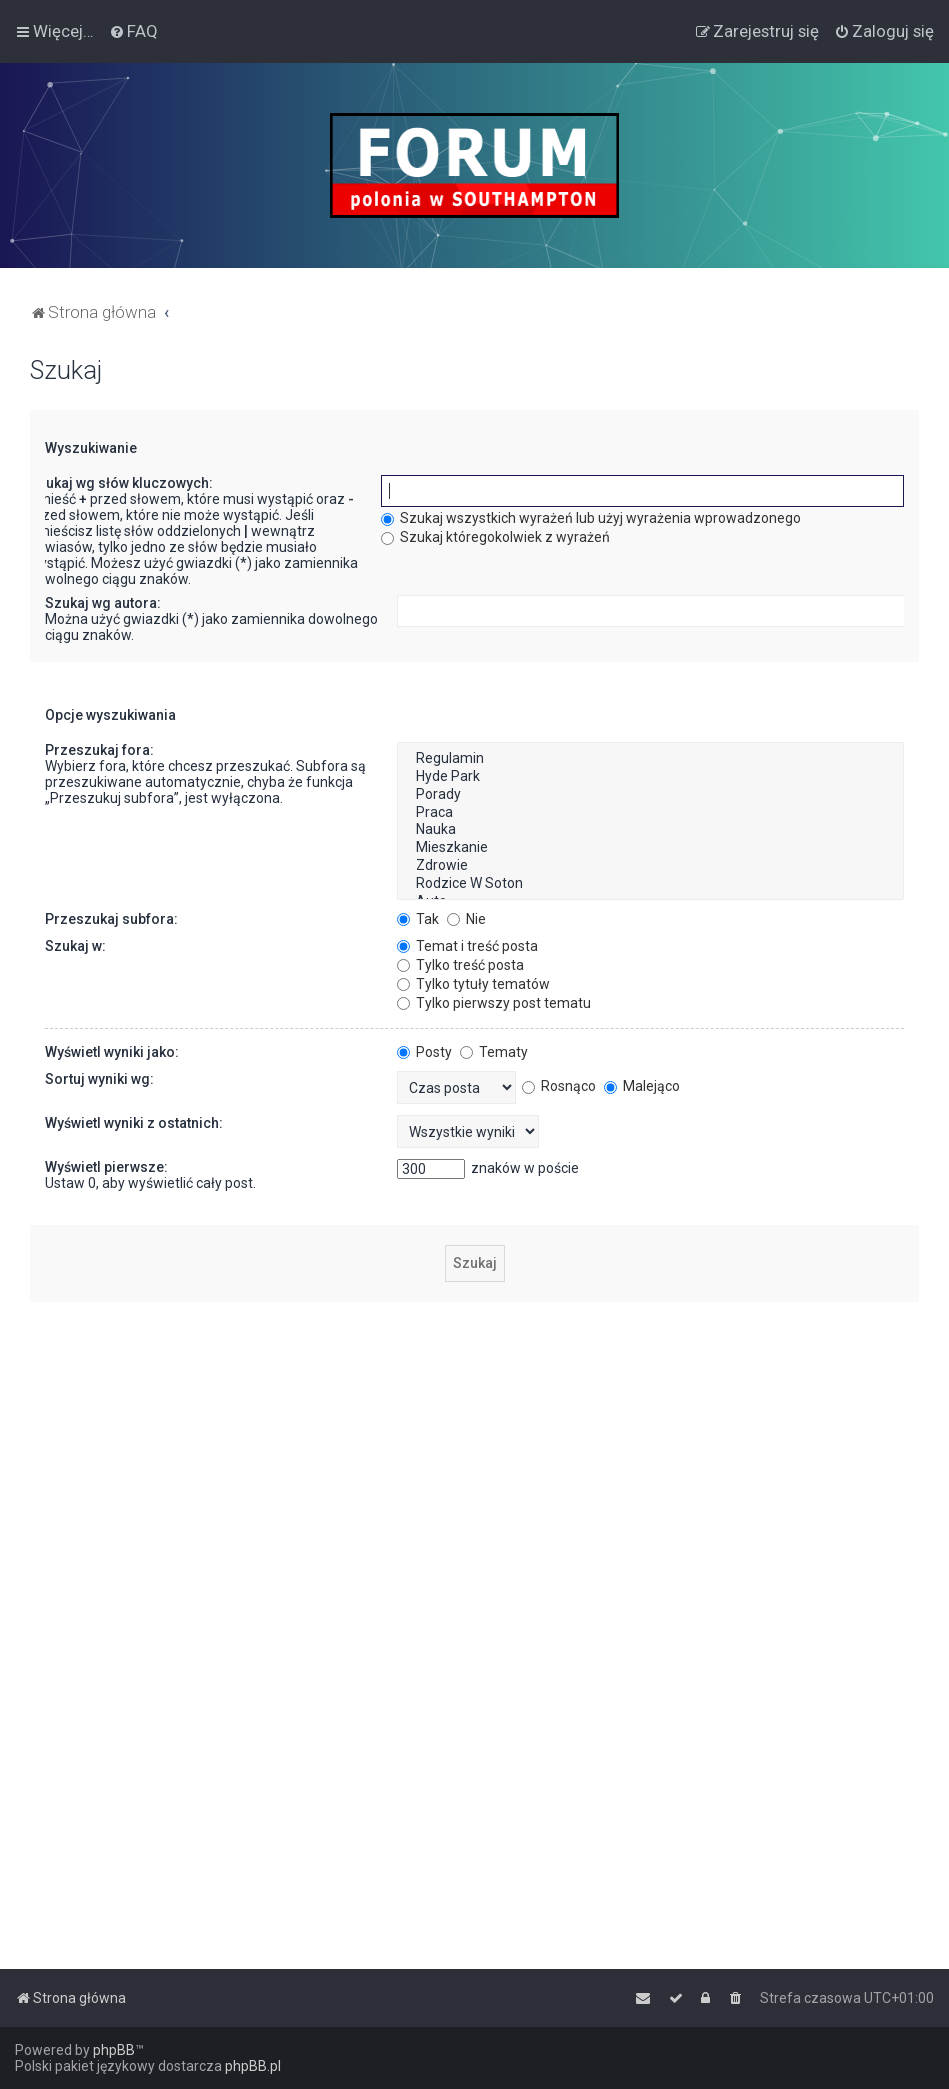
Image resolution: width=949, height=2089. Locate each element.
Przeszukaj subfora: (111, 919)
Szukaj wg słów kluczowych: (121, 483)
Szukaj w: (75, 946)
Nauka (650, 830)
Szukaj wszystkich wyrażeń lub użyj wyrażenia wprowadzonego (591, 518)
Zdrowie (650, 866)
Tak (418, 919)
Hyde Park (650, 777)
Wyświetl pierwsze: (106, 1167)
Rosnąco (559, 1086)
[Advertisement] (474, 1457)
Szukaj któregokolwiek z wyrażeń (495, 537)
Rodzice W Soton (650, 884)
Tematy (494, 1052)
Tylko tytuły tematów (473, 984)
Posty (424, 1052)
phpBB (114, 2050)
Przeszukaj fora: (99, 750)
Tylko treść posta (460, 965)
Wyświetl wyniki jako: (112, 1052)
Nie (466, 919)
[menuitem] (133, 31)
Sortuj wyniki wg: (99, 1079)
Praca (650, 813)
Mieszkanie (650, 848)
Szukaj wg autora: (103, 603)
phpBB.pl (253, 2066)
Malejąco (642, 1086)
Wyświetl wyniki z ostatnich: (134, 1123)
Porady (650, 795)
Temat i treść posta (467, 946)
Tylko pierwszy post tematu (494, 1003)
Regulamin (650, 759)
